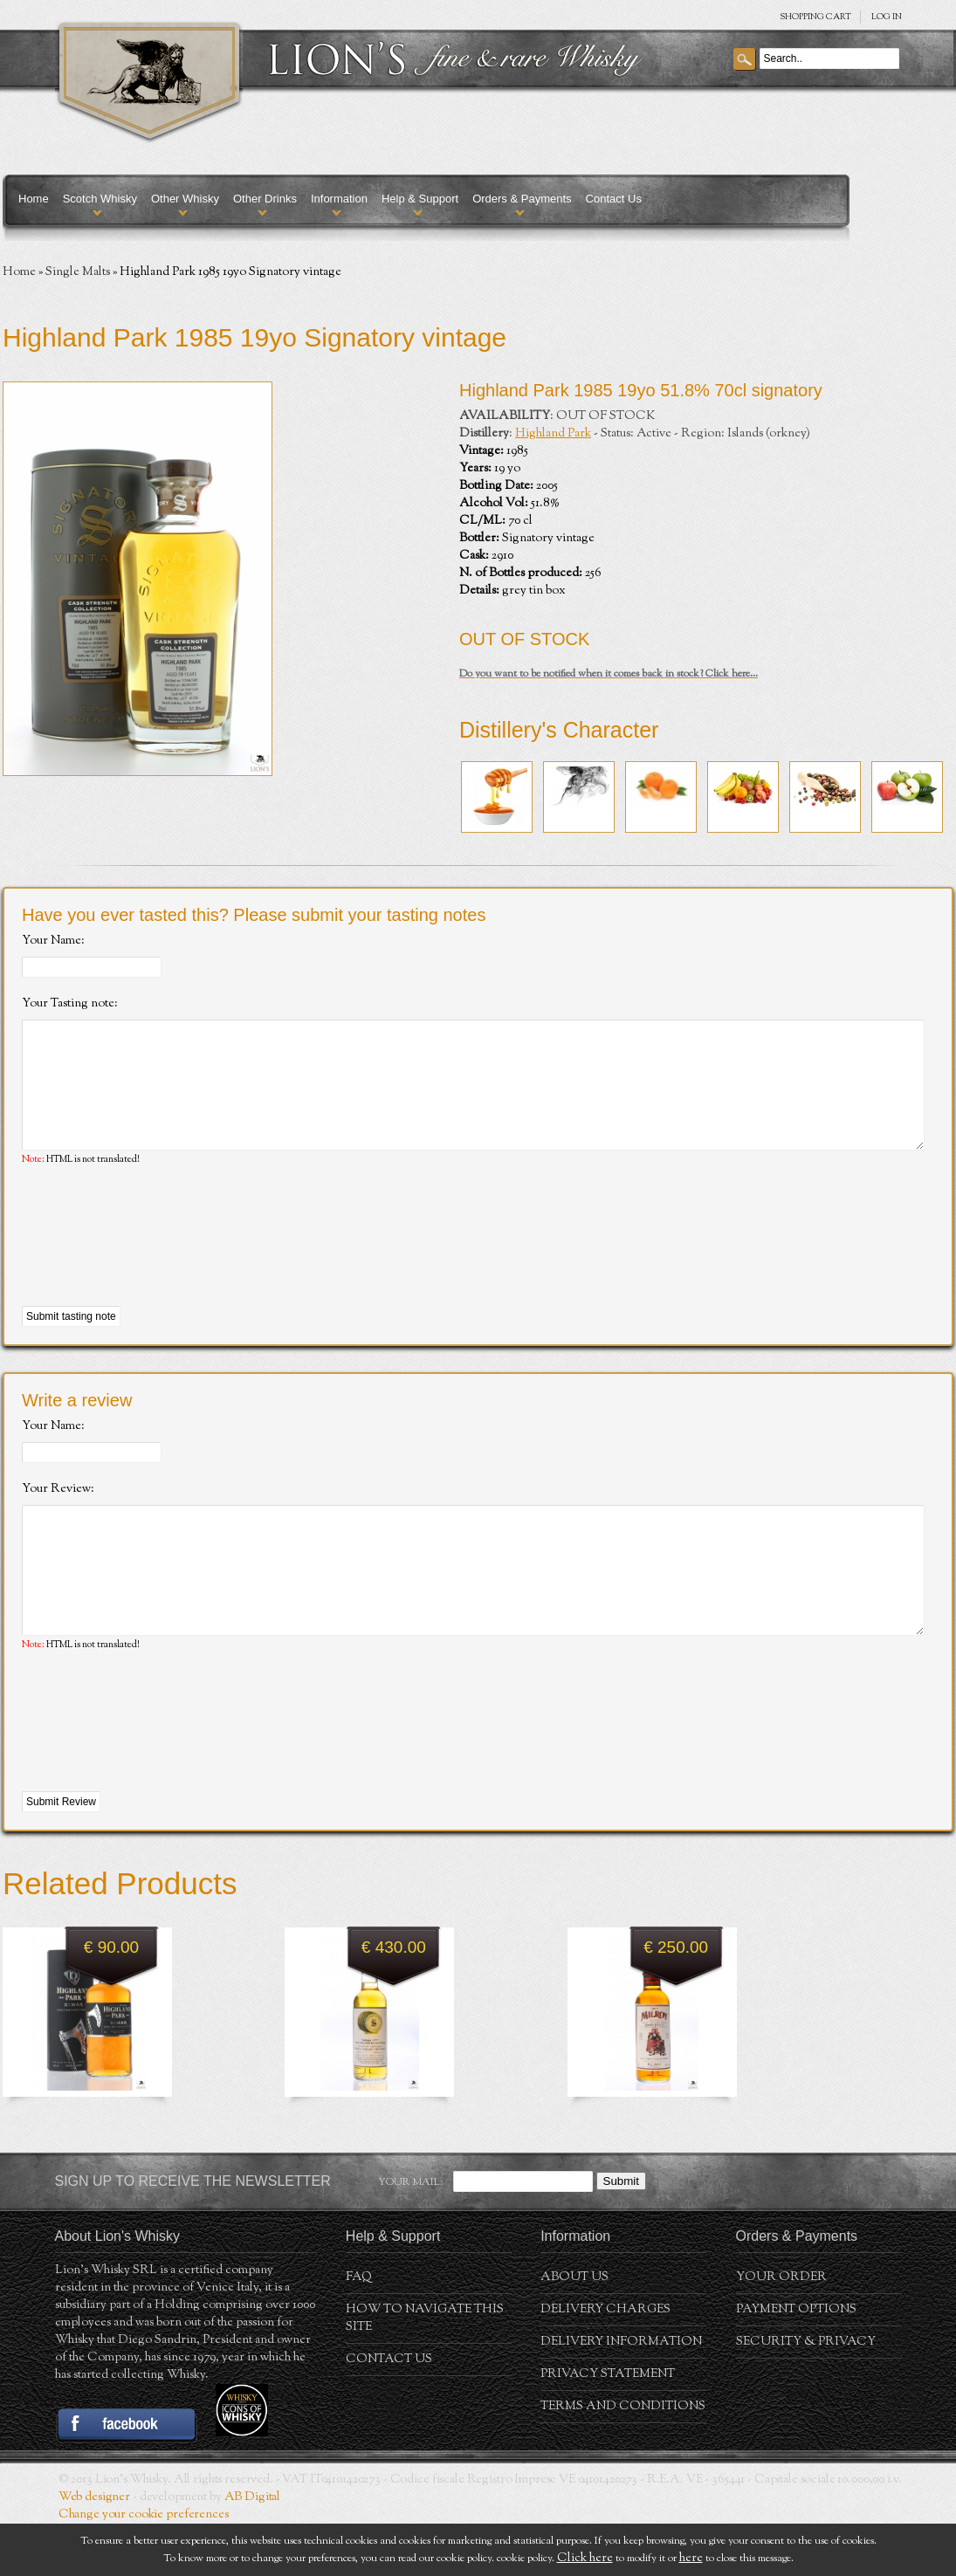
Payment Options (796, 2362)
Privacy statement (607, 2426)
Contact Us (614, 198)
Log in (886, 17)
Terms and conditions (622, 2459)
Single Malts (77, 272)
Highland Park (553, 434)
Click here (585, 2558)
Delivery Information (621, 2394)
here (691, 2558)
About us (574, 2330)
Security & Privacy (806, 2394)
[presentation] (154, 1263)
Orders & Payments (521, 198)
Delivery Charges (605, 2362)
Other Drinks (265, 198)
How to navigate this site (425, 2370)
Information (339, 198)
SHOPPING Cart (815, 17)
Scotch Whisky (100, 198)
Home (33, 198)
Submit (621, 2233)
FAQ (359, 2330)
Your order (781, 2330)
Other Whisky (185, 198)
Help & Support (420, 198)
